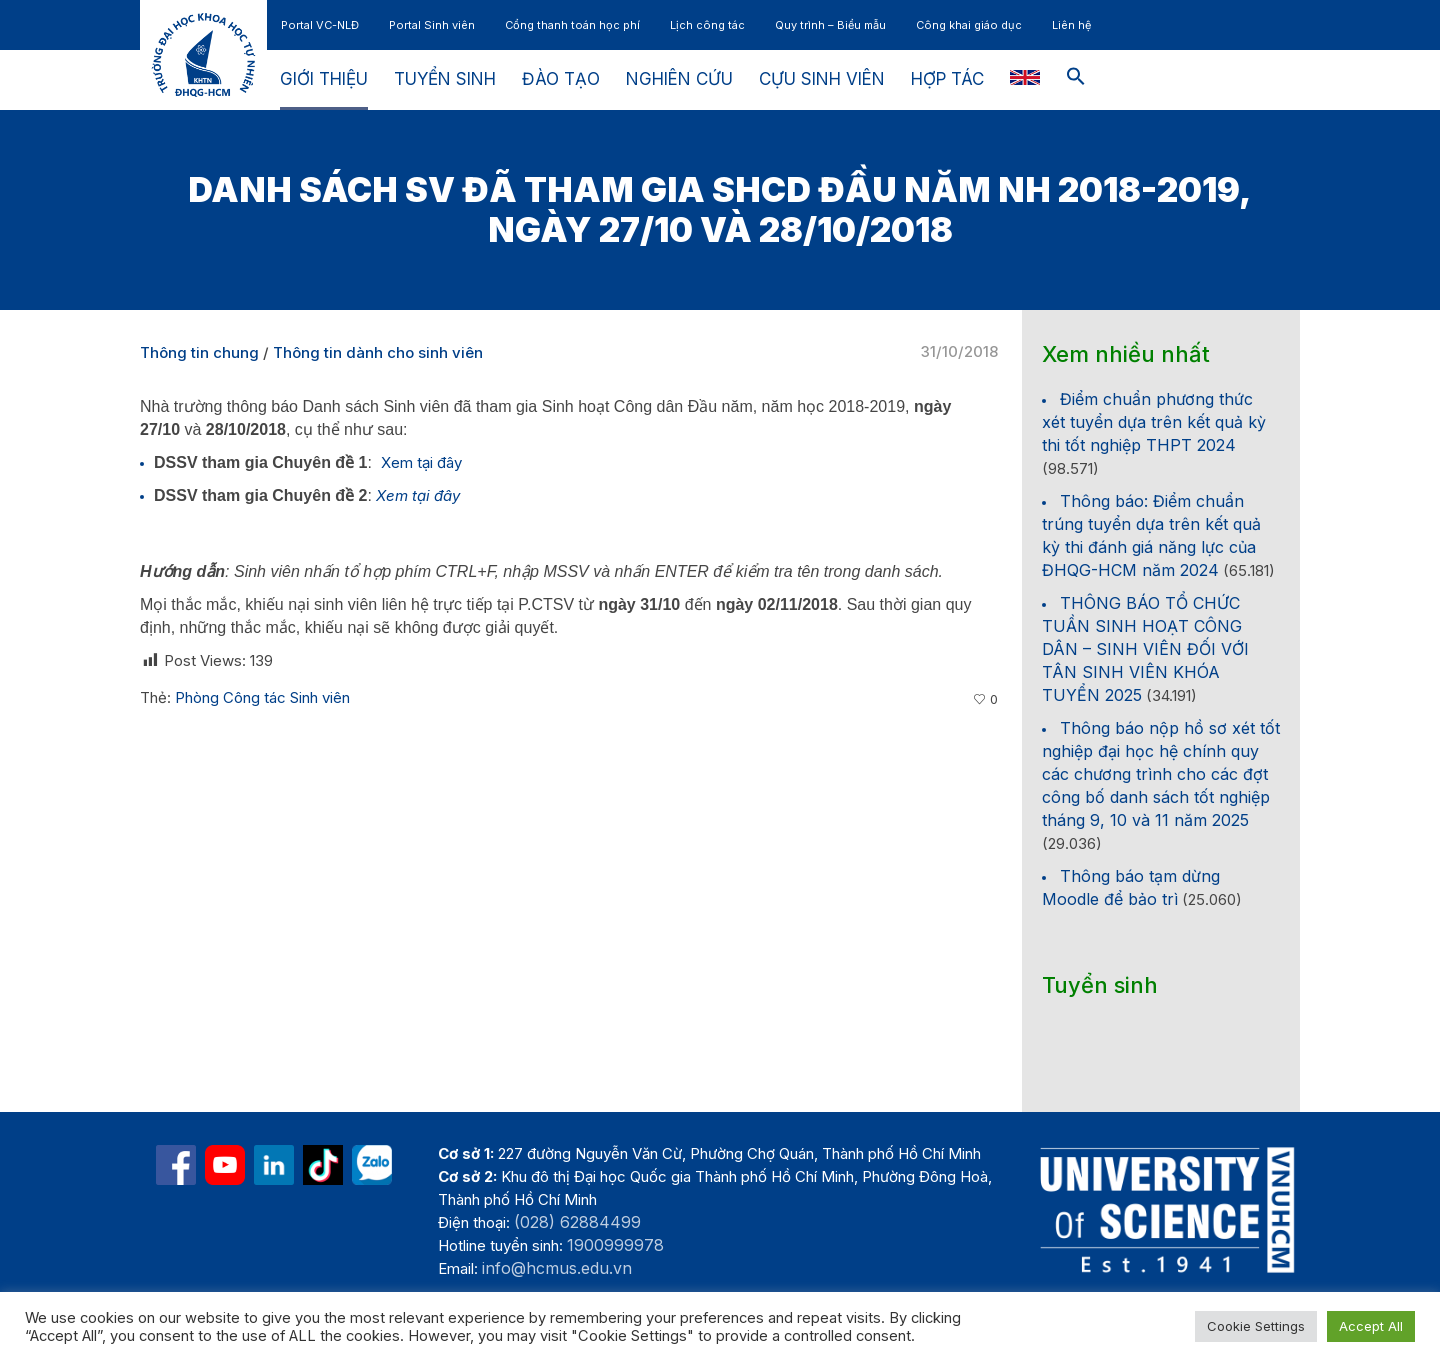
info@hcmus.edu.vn (557, 1268)
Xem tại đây (421, 462)
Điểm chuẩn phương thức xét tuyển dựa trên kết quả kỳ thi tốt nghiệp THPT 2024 (1154, 422)
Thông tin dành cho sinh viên (378, 352)
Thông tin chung (199, 352)
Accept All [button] (1371, 1326)
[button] (1076, 80)
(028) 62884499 (577, 1222)
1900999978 (615, 1245)
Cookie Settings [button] (1256, 1326)
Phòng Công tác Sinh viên (262, 697)
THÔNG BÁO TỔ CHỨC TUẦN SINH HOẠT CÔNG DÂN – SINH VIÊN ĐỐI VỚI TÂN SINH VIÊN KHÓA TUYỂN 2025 (1145, 649)
